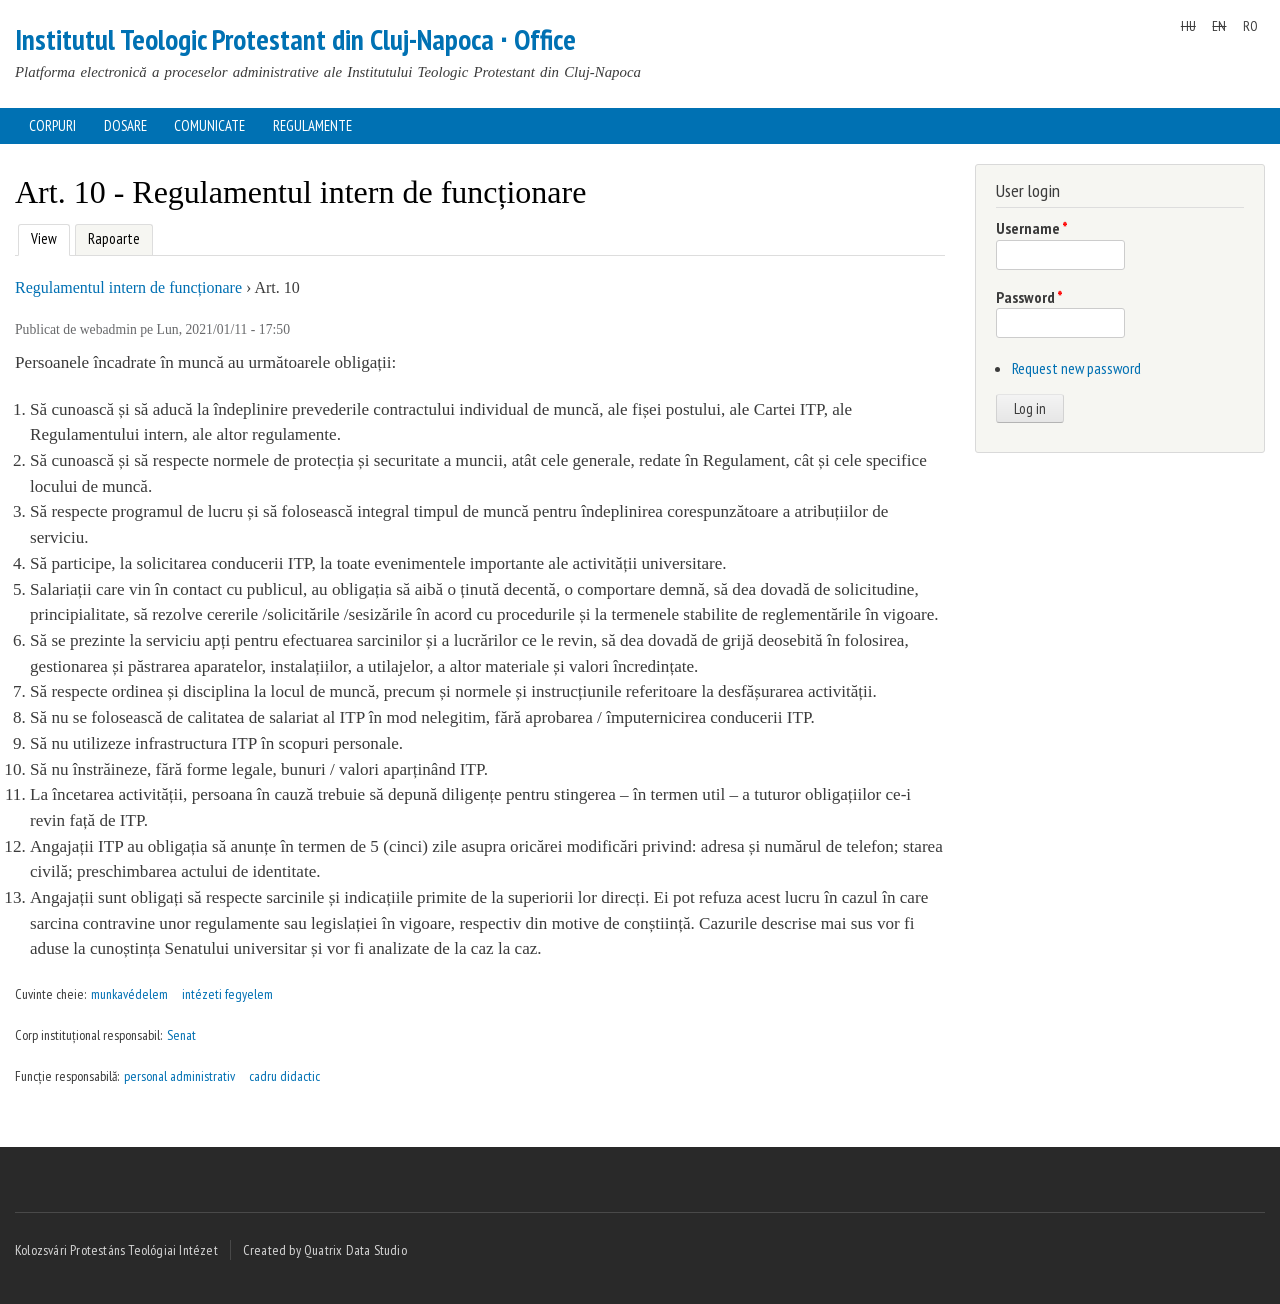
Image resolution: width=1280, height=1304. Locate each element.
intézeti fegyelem (227, 994)
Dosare (125, 125)
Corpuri (52, 125)
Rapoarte (114, 238)
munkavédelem (129, 994)
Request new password (1076, 368)
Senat (181, 1035)
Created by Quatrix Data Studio (325, 1250)
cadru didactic (284, 1076)
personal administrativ (179, 1076)
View (41, 236)
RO (1250, 26)
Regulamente (312, 125)
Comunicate (209, 125)
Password (1029, 297)
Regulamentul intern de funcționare (128, 287)
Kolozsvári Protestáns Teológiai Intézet (116, 1250)
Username (1032, 228)
